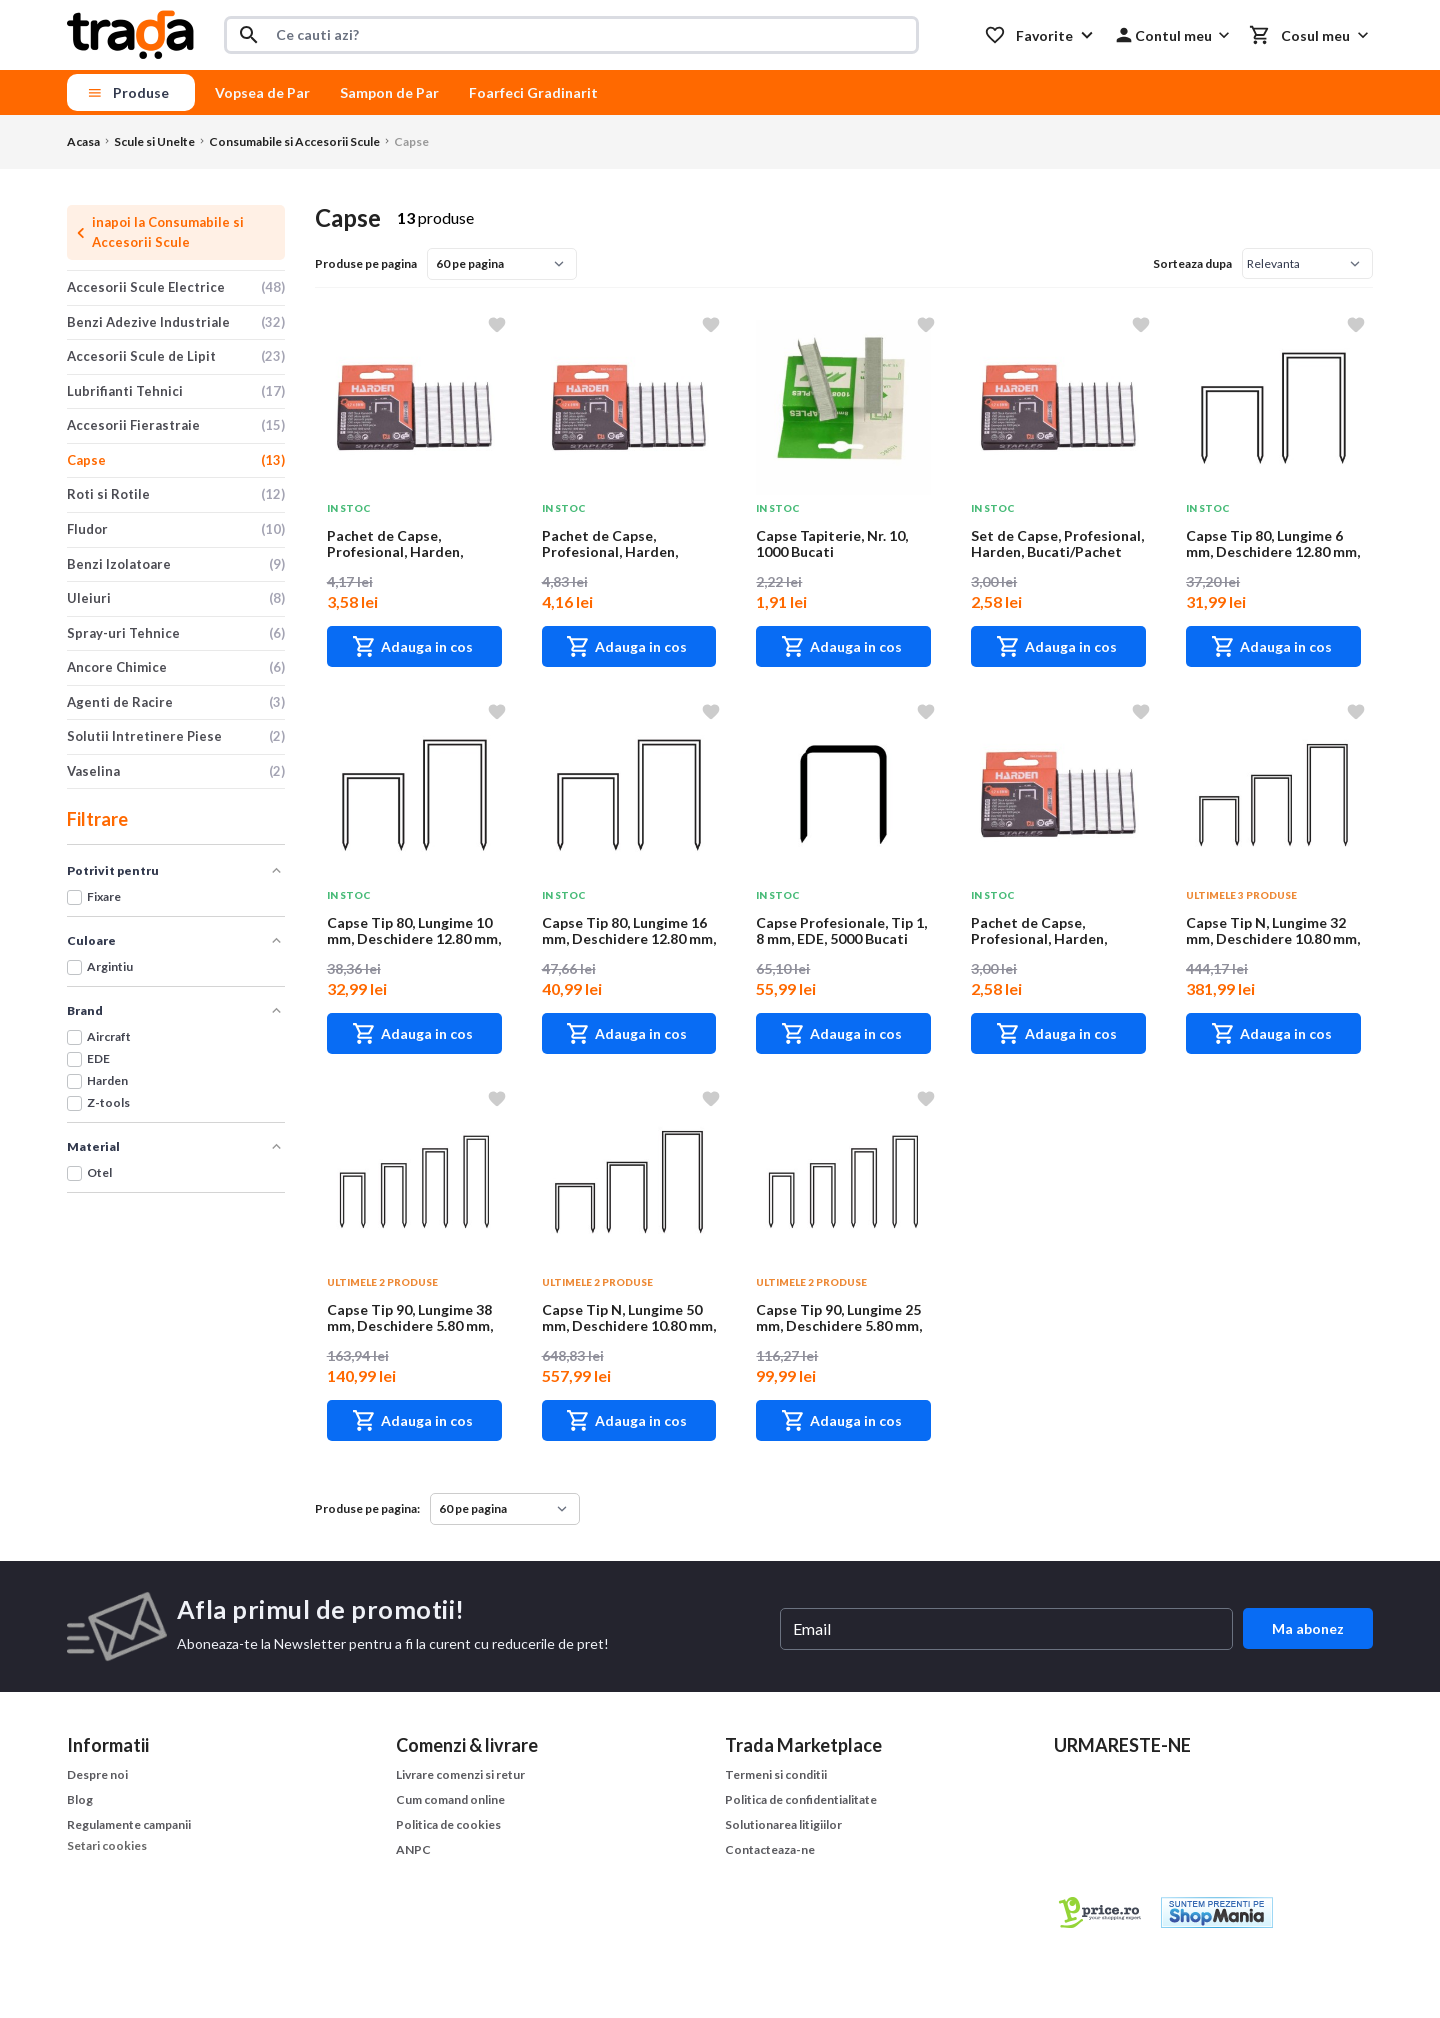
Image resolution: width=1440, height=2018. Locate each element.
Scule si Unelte (154, 141)
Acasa (83, 141)
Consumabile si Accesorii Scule (294, 141)
